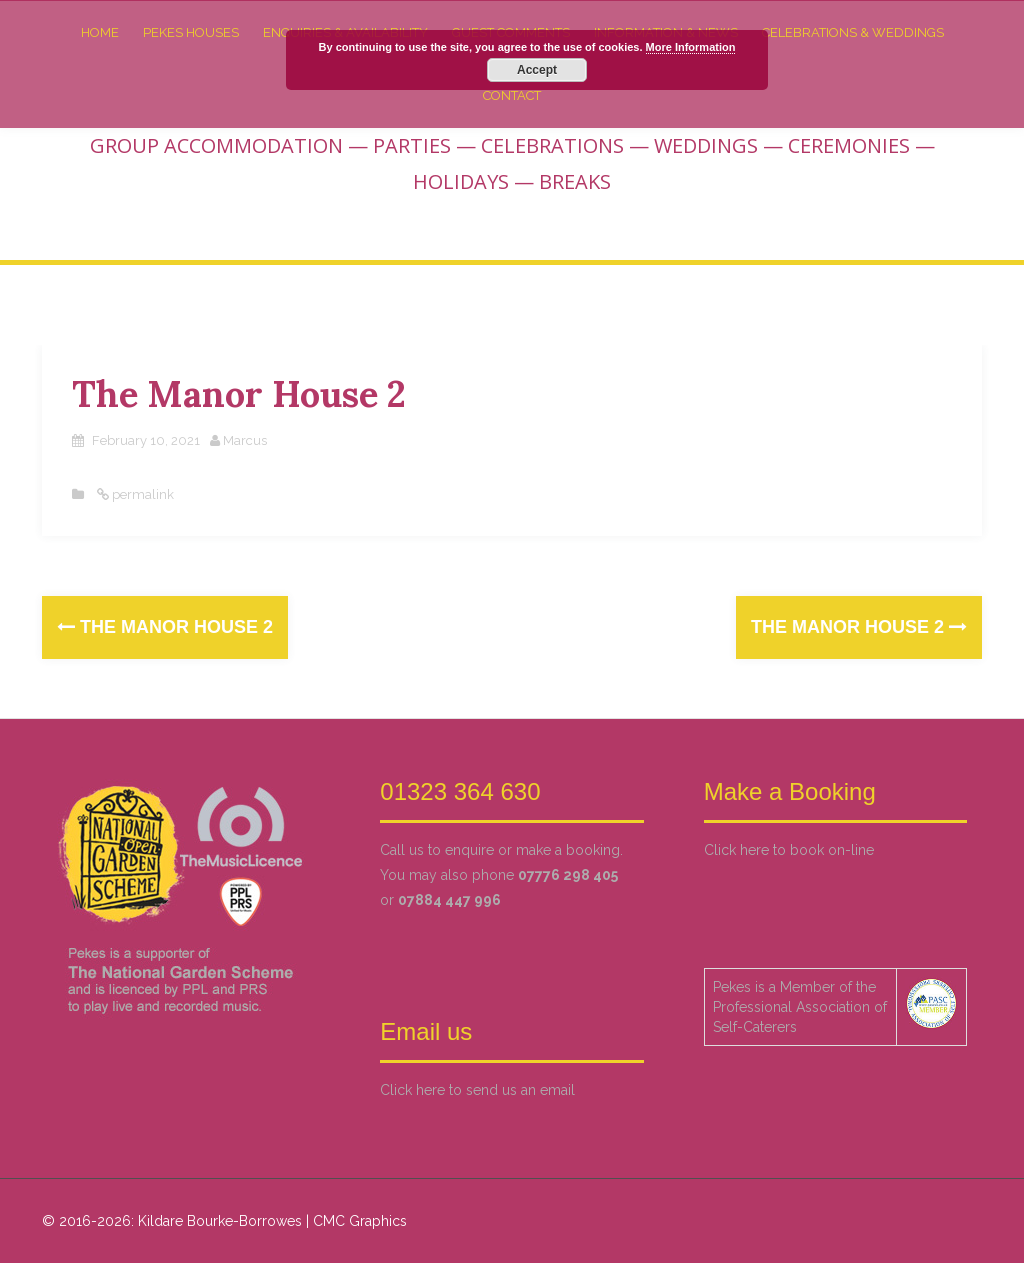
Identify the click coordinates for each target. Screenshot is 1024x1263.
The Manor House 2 (165, 626)
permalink (141, 493)
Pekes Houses (191, 31)
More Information (691, 47)
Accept (537, 70)
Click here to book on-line (789, 849)
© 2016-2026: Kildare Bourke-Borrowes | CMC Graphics (224, 1220)
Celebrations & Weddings (853, 31)
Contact (512, 94)
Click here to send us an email (477, 1089)
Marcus (245, 439)
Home (100, 31)
